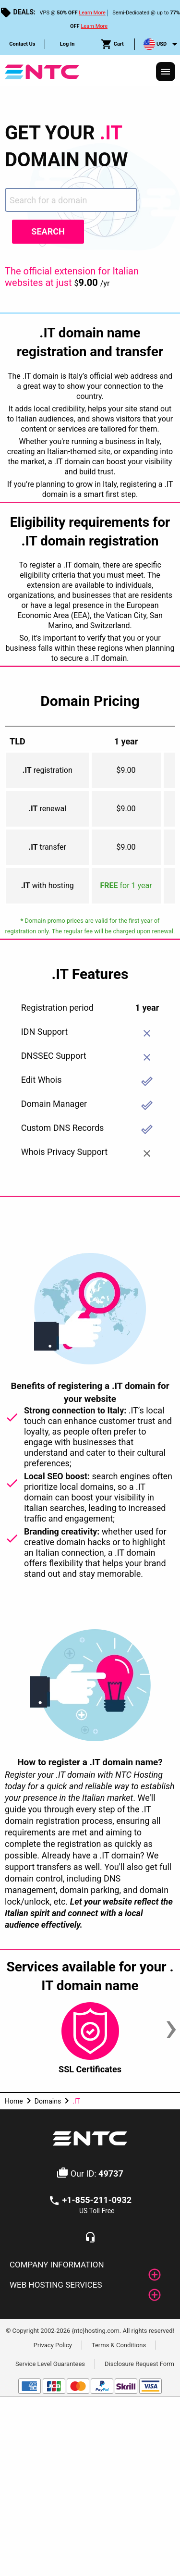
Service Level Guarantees (50, 2363)
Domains (48, 2101)
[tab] (90, 2265)
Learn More (92, 13)
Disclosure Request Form (139, 2363)
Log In (67, 44)
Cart (112, 44)
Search (47, 231)
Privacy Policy (53, 2344)
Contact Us (22, 44)
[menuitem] (22, 44)
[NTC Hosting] (42, 71)
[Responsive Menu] (165, 71)
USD (155, 44)
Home (14, 2101)
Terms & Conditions (119, 2344)
